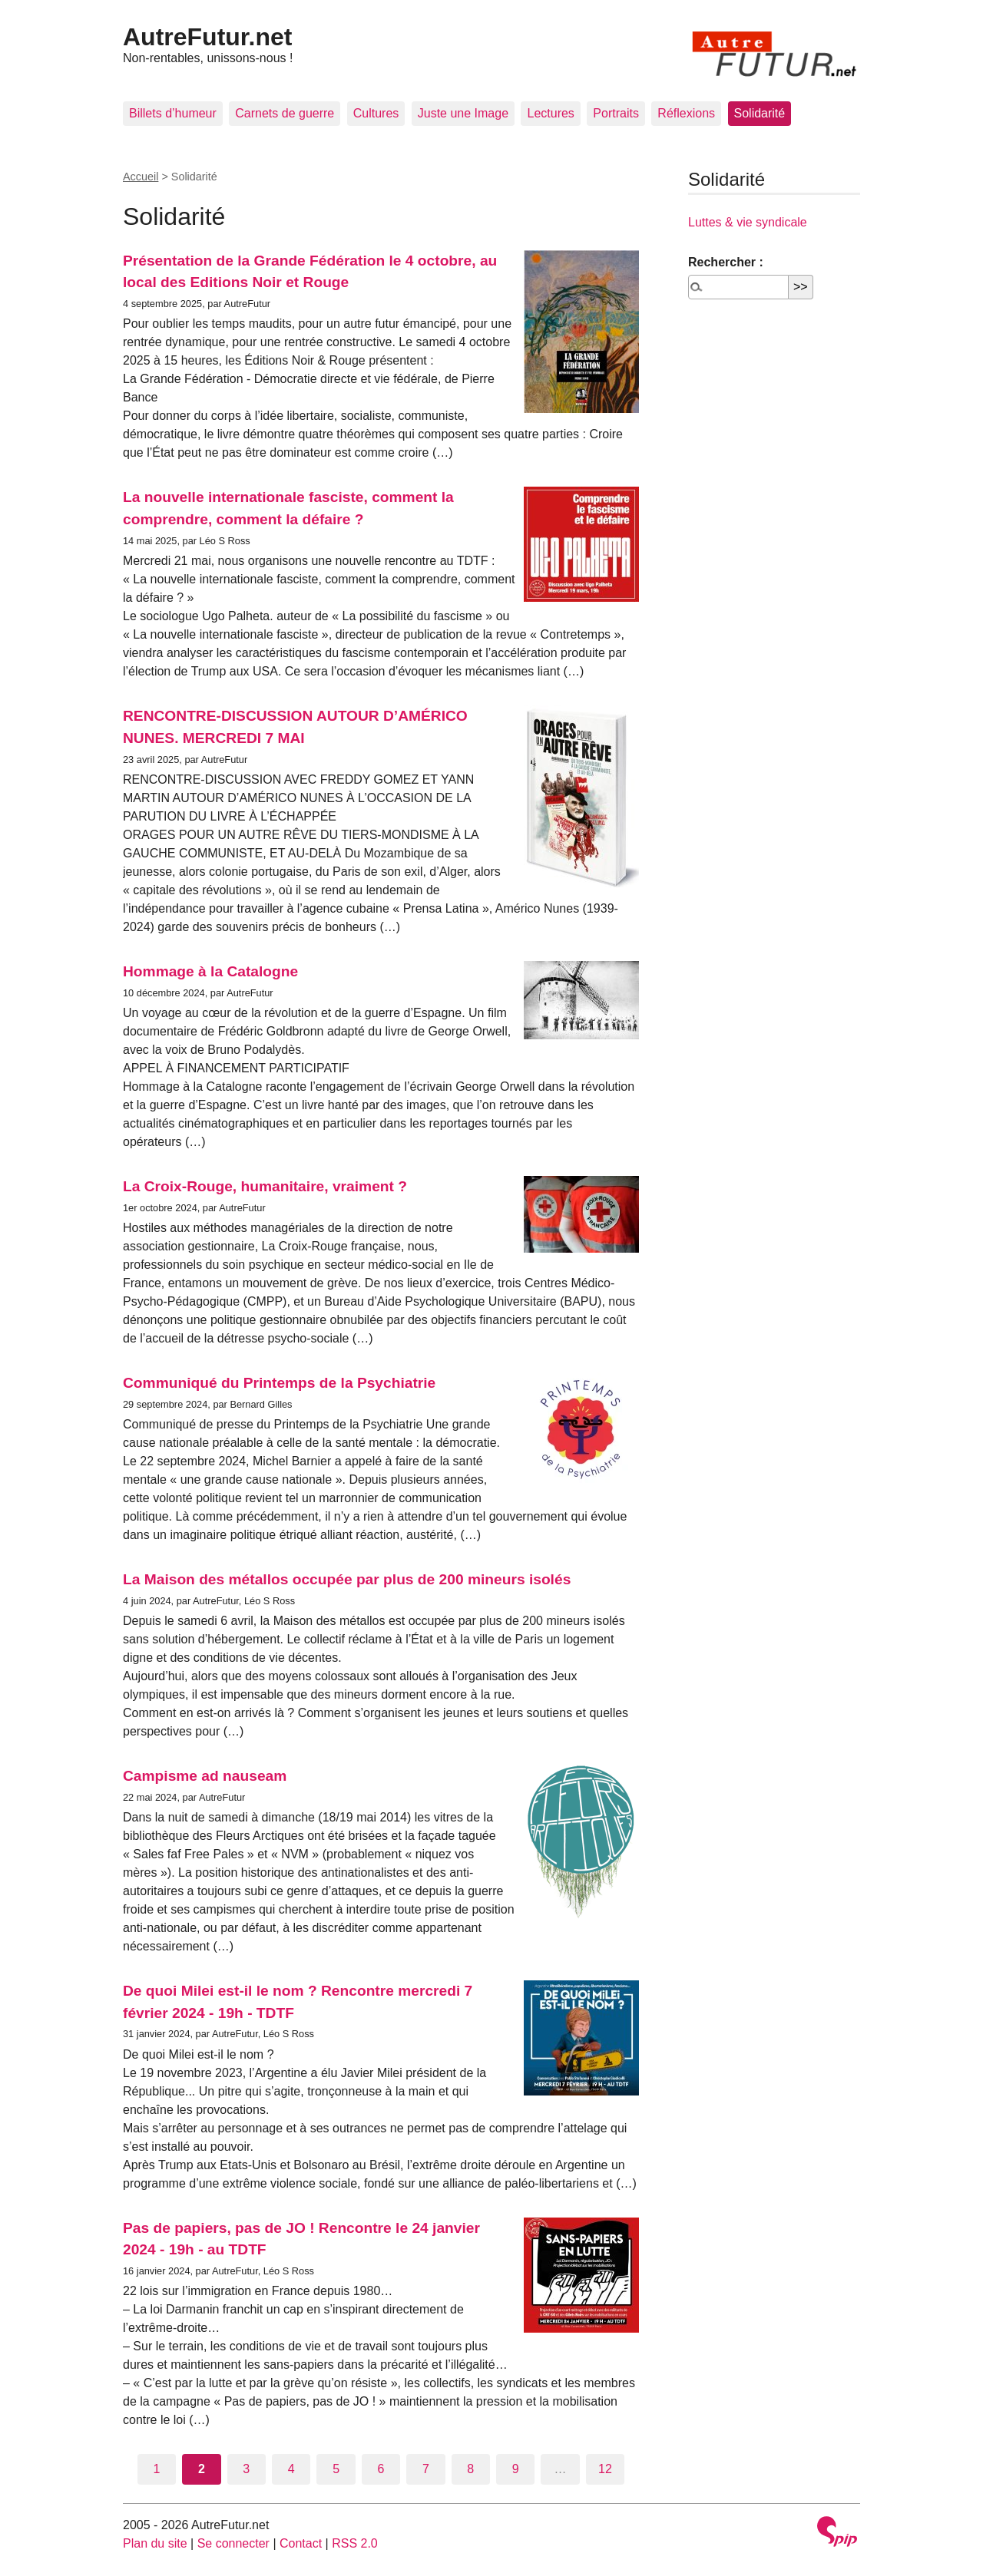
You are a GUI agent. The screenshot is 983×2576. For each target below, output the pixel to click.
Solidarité (760, 113)
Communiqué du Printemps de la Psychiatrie (279, 1383)
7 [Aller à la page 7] (425, 2468)
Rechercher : (725, 262)
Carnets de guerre (284, 113)
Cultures (376, 113)
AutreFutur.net (207, 37)
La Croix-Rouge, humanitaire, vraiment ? (265, 1186)
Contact (301, 2543)
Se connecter (233, 2543)
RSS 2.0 (355, 2543)
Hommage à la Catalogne (210, 971)
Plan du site (155, 2543)
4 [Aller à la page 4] (291, 2468)
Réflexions (686, 113)
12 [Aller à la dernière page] (605, 2468)
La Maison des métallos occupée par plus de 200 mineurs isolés (347, 1579)
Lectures (550, 113)
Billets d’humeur (173, 113)
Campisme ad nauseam (204, 1776)
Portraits (616, 113)
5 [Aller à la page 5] (336, 2468)
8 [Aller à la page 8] (470, 2468)
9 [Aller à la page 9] (515, 2468)
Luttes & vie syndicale (747, 222)
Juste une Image (463, 113)
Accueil (140, 176)
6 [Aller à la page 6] (381, 2468)
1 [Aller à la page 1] (157, 2468)
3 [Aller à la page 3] (246, 2468)
